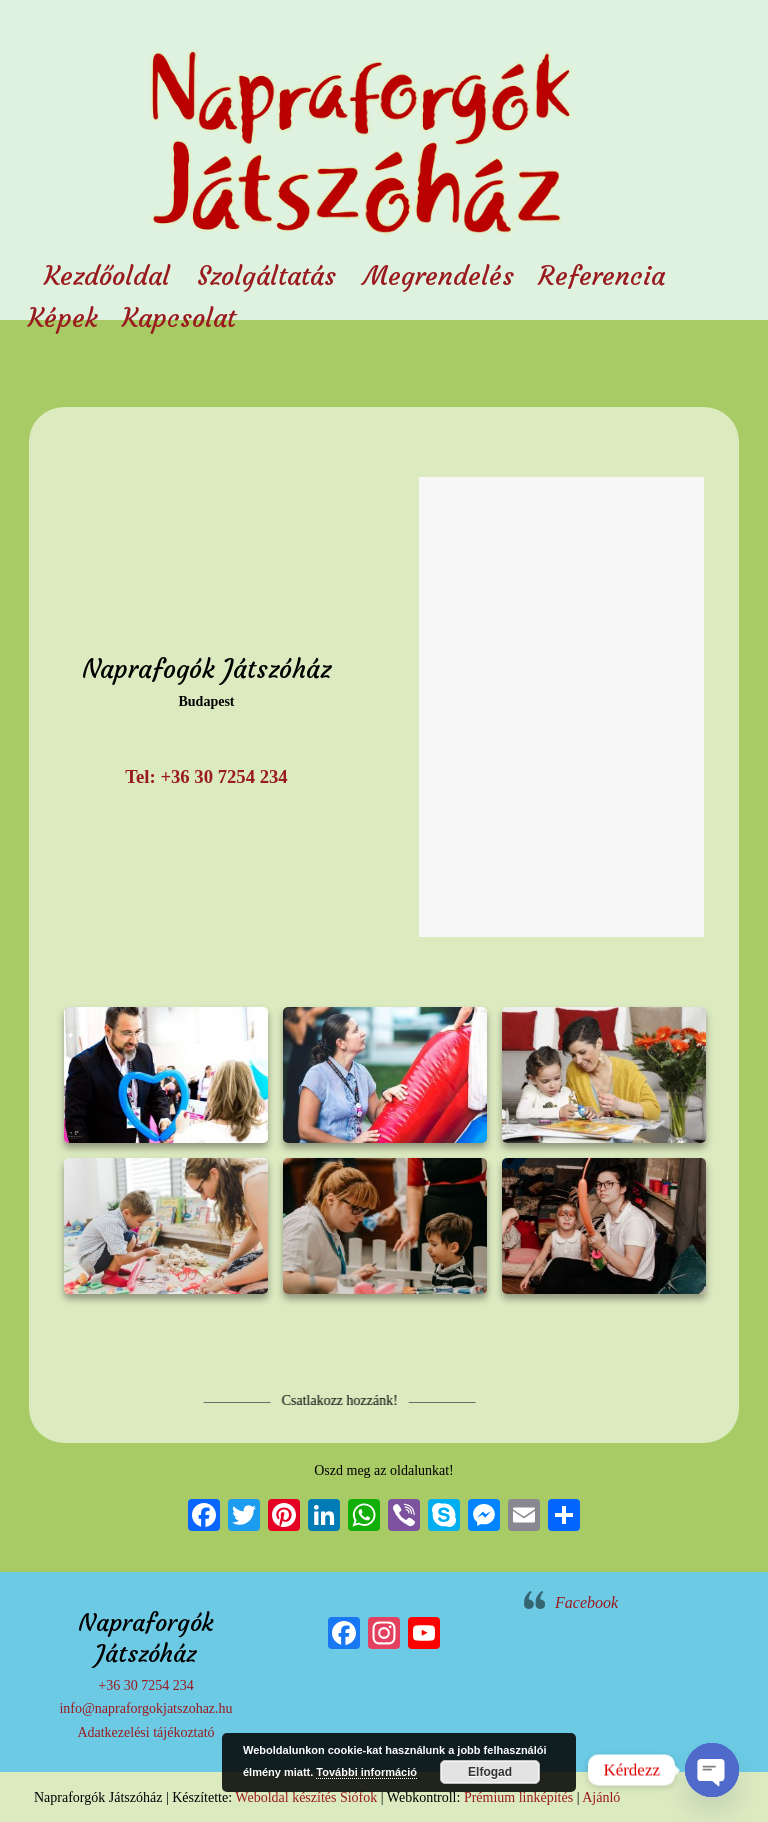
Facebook (586, 1602)
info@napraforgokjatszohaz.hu (145, 1708)
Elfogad (490, 1772)
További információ (366, 1772)
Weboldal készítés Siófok (306, 1797)
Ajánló (601, 1797)
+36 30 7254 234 (145, 1685)
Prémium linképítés (518, 1797)
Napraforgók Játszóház (359, 124)
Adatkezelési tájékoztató (145, 1732)
